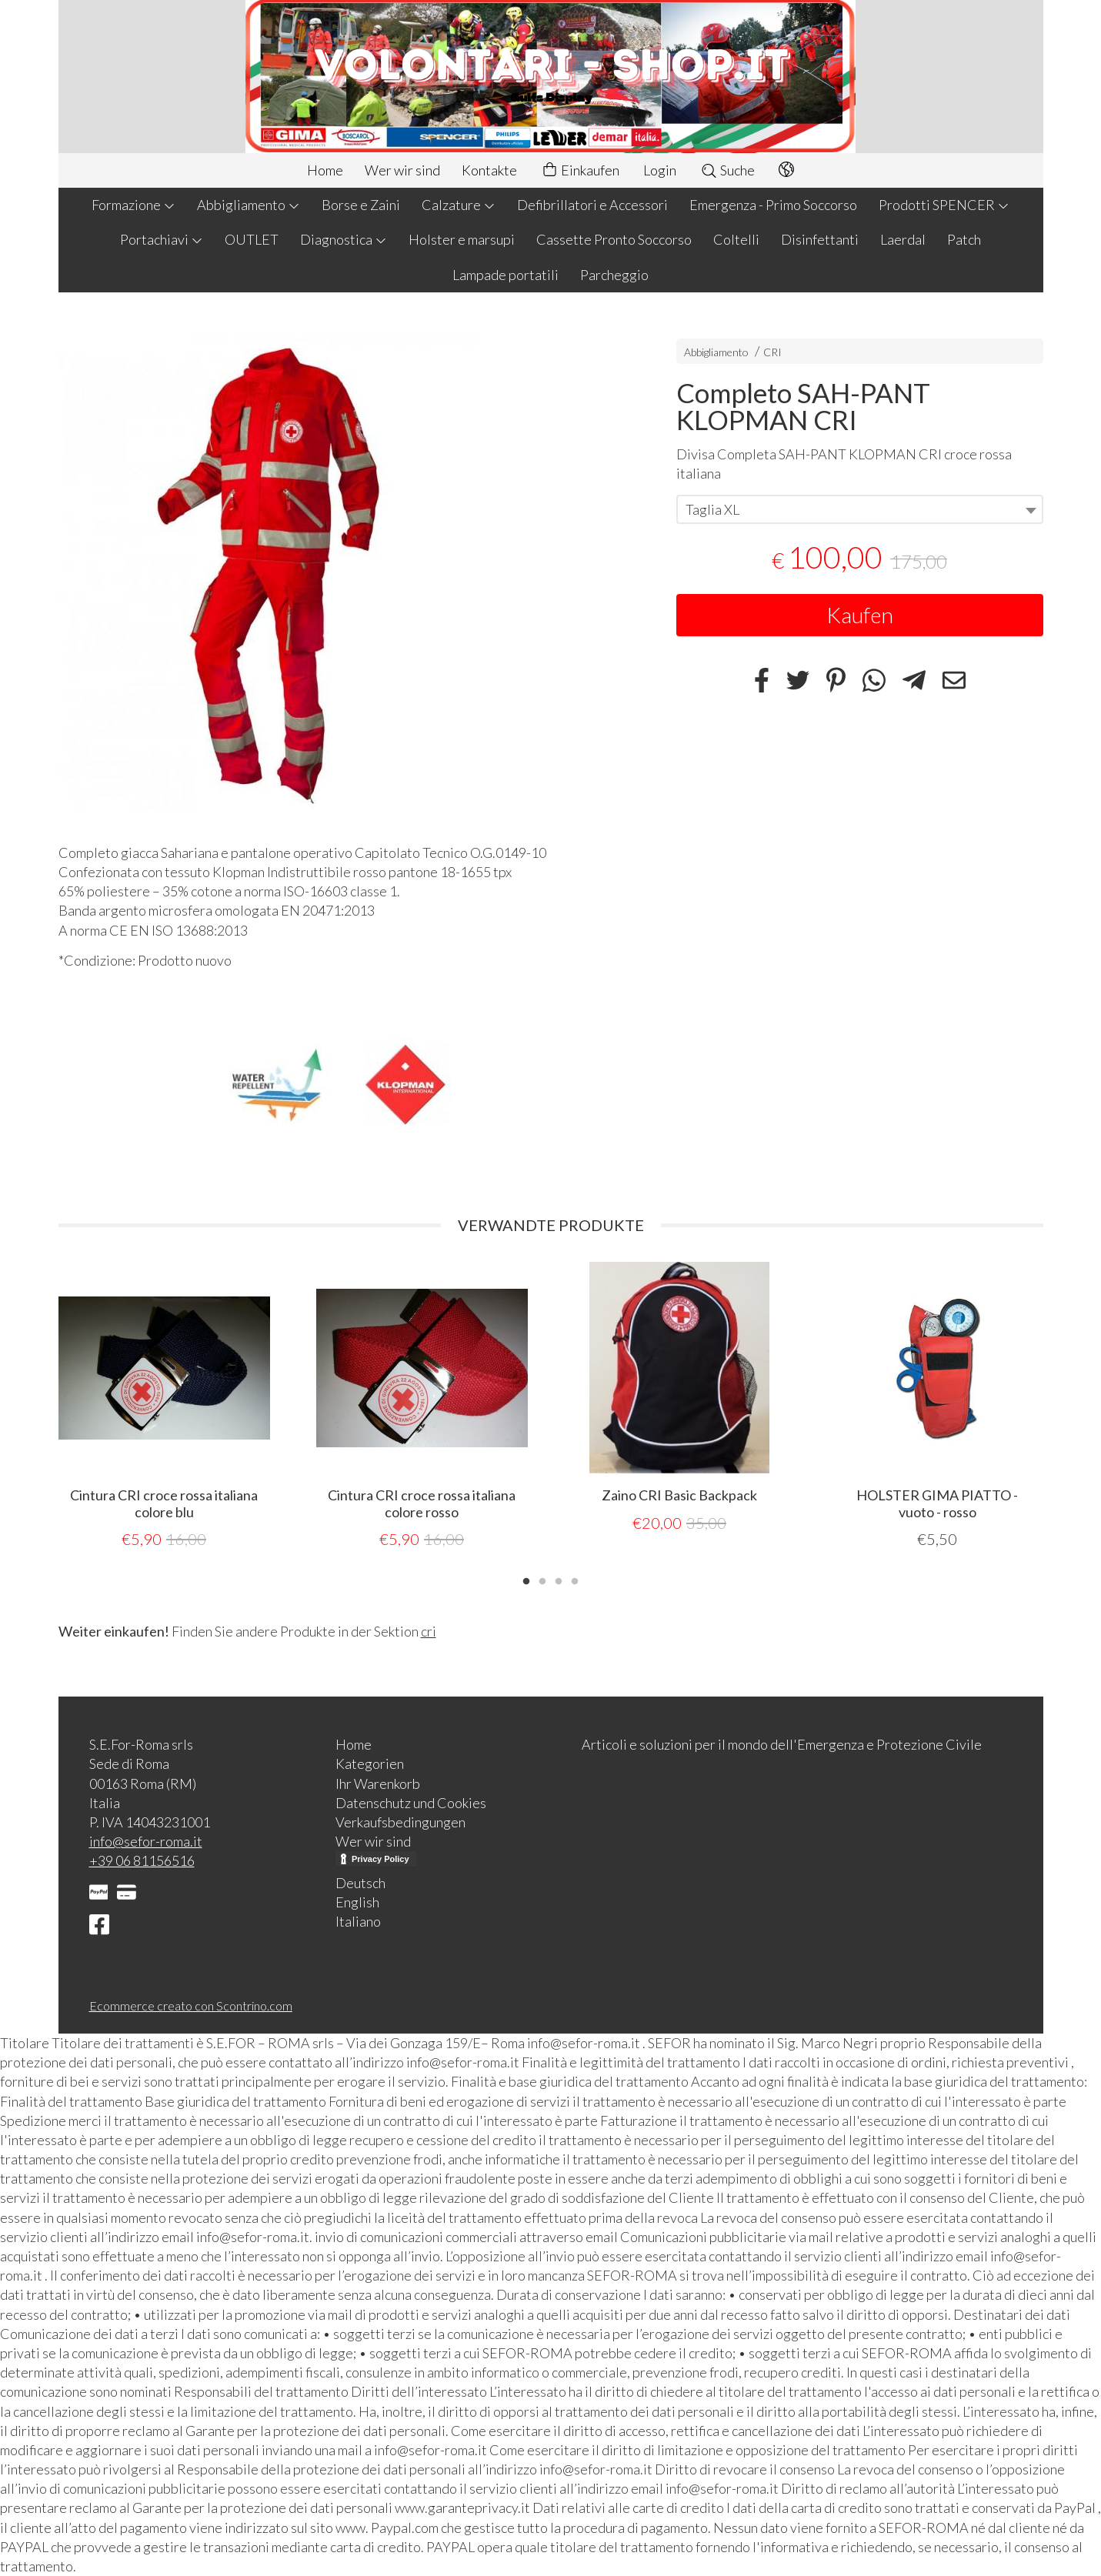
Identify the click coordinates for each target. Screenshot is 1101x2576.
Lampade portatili (505, 274)
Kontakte (489, 170)
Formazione (133, 204)
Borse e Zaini (361, 204)
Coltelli (736, 239)
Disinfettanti (820, 239)
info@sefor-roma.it (145, 1841)
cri (428, 1631)
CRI (772, 352)
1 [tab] (526, 1579)
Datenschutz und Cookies (410, 1802)
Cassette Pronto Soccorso (614, 239)
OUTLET (252, 239)
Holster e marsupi (462, 239)
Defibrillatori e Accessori (592, 204)
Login (659, 170)
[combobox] (859, 509)
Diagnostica (343, 239)
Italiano (358, 1921)
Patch (964, 239)
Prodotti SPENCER (944, 204)
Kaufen (859, 615)
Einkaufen (580, 170)
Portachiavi (161, 239)
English (357, 1902)
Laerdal (903, 239)
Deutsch (360, 1882)
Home (325, 170)
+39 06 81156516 (142, 1860)
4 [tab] (574, 1579)
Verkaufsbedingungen (400, 1822)
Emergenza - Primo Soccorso (773, 204)
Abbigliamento (248, 204)
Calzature (458, 204)
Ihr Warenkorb (377, 1783)
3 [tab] (558, 1579)
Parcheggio (614, 274)
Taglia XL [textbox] (712, 509)
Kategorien (369, 1763)
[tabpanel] (164, 1406)
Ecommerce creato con (190, 2005)
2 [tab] (542, 1579)
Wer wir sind (402, 170)
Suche (727, 170)
